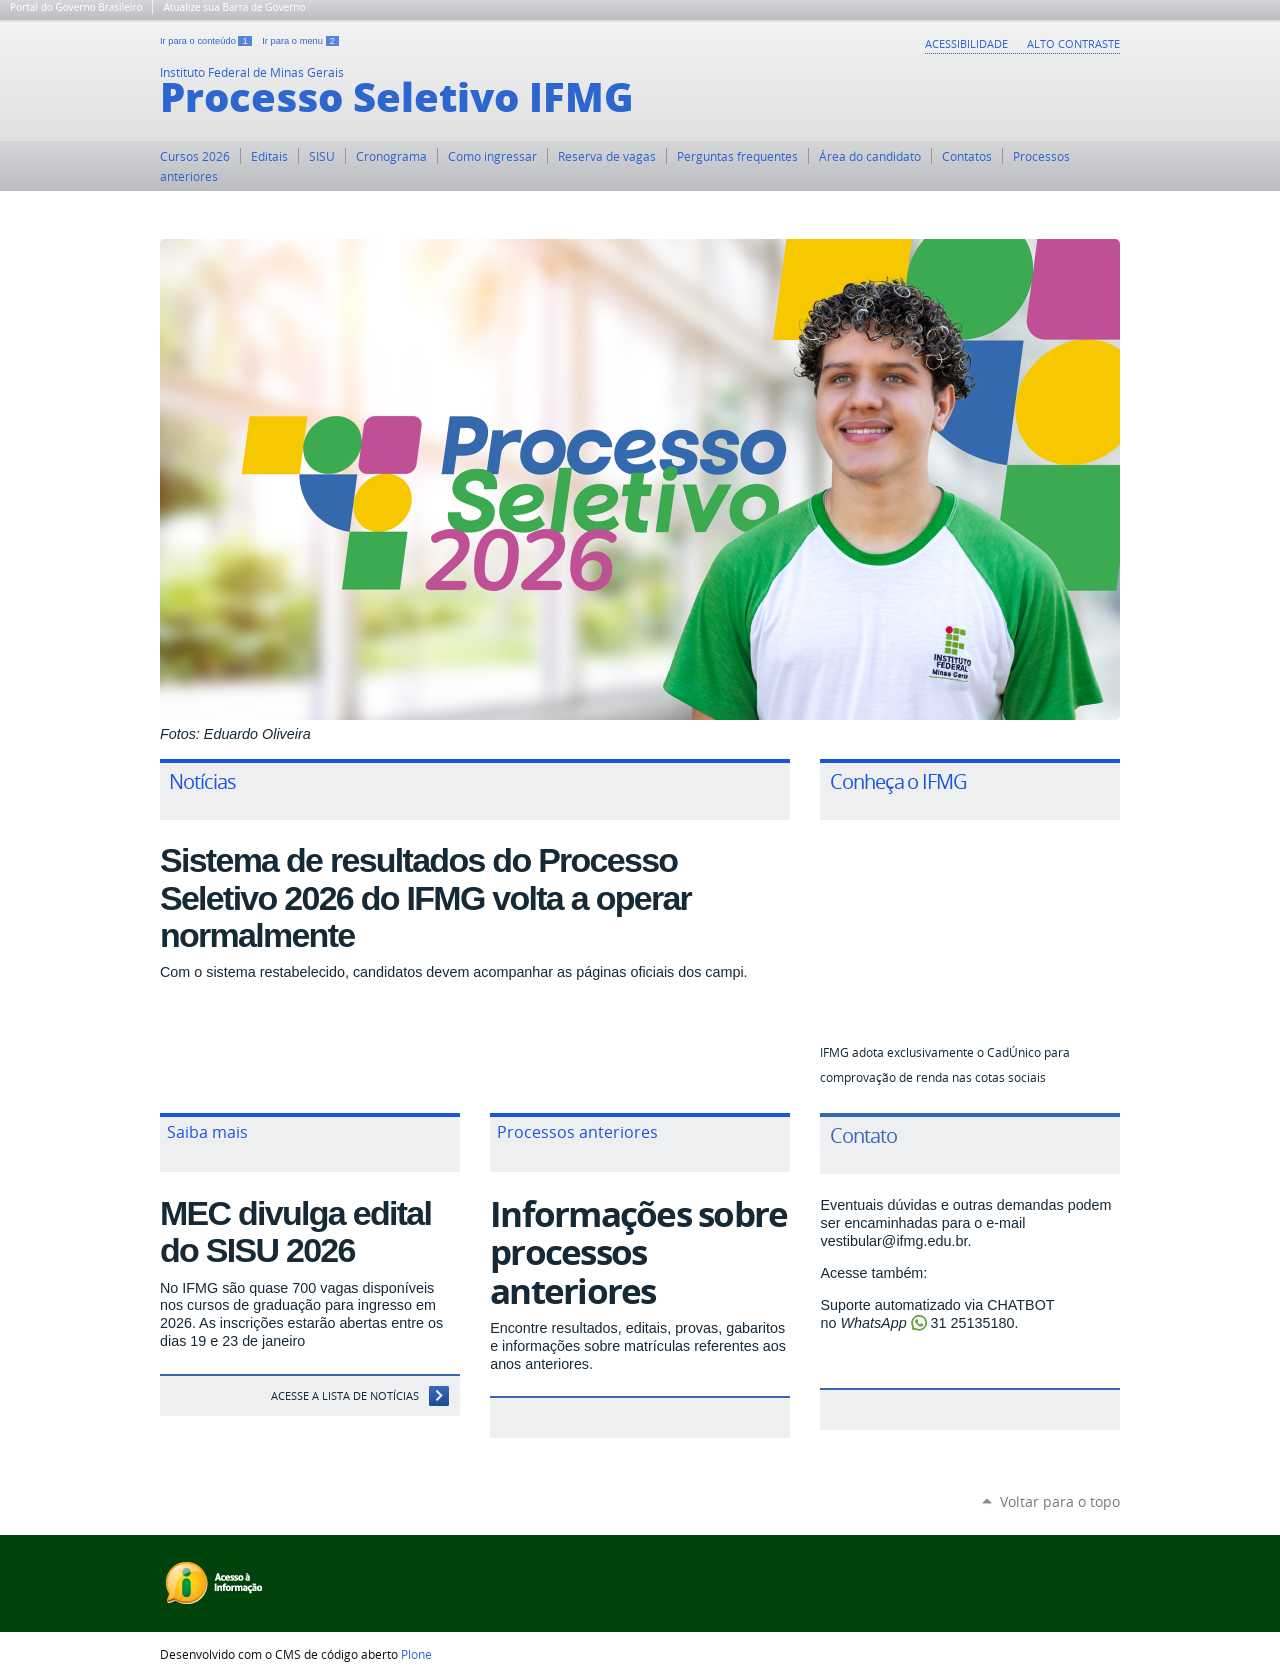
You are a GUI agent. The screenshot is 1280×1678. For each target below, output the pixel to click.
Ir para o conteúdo (207, 41)
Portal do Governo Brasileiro (76, 7)
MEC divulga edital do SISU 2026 (295, 1231)
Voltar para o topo (1060, 1501)
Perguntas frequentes (737, 156)
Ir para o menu (300, 41)
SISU (322, 156)
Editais (269, 156)
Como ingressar (492, 156)
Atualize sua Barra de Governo (234, 7)
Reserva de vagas (607, 156)
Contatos (967, 156)
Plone (416, 1654)
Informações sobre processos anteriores (638, 1252)
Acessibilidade (966, 43)
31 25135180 (973, 1323)
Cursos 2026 (195, 156)
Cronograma (391, 156)
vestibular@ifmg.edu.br (893, 1241)
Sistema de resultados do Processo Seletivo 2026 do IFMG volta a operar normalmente (425, 897)
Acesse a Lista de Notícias (345, 1395)
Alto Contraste (1073, 43)
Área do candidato (870, 156)
